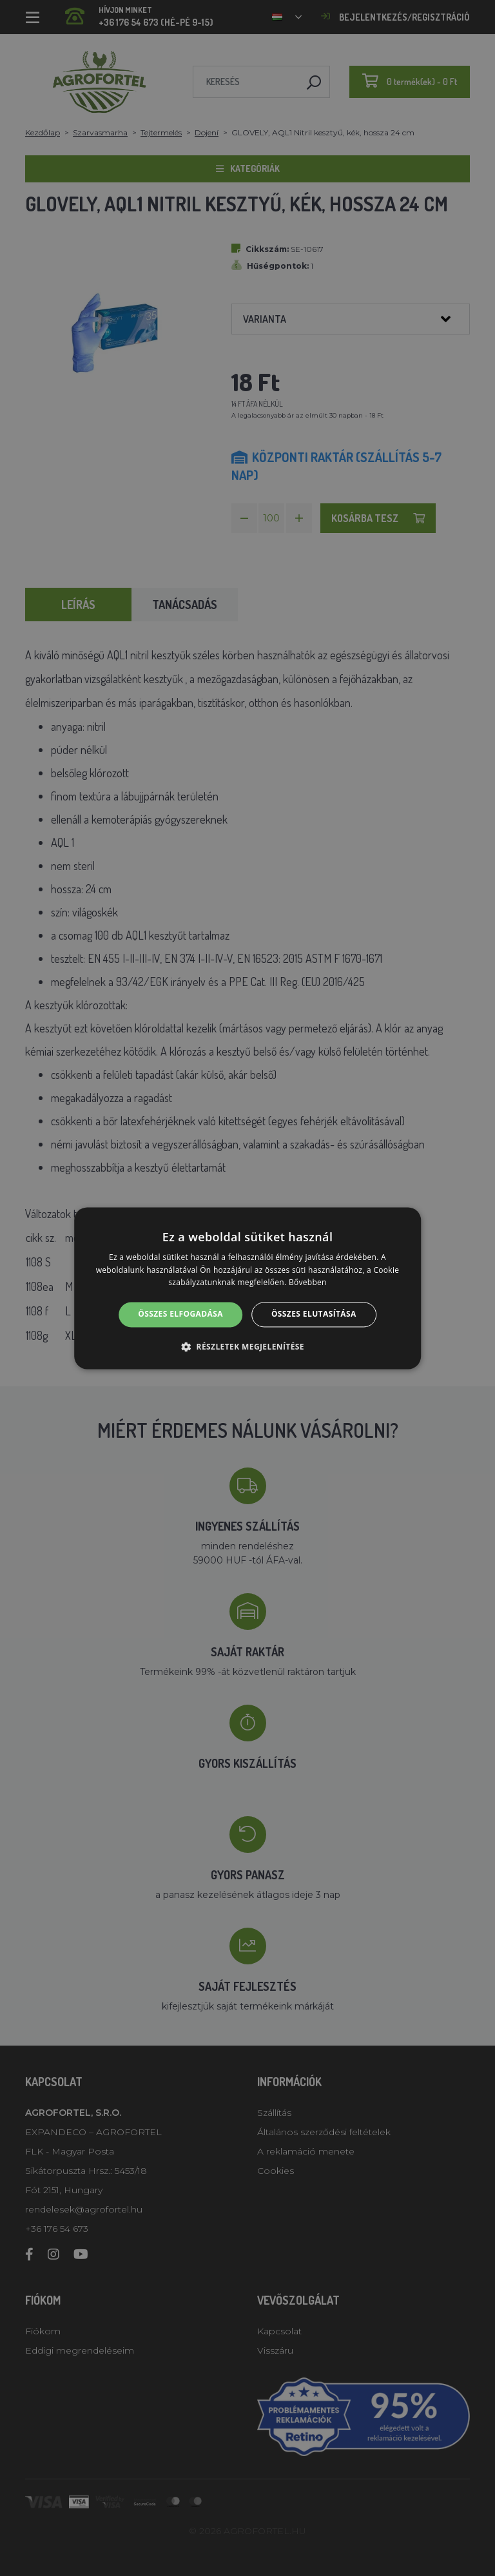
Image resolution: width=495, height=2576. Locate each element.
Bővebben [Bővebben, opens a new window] (308, 1282)
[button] (247, 1346)
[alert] (247, 1288)
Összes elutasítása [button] (313, 1314)
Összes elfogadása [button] (180, 1314)
